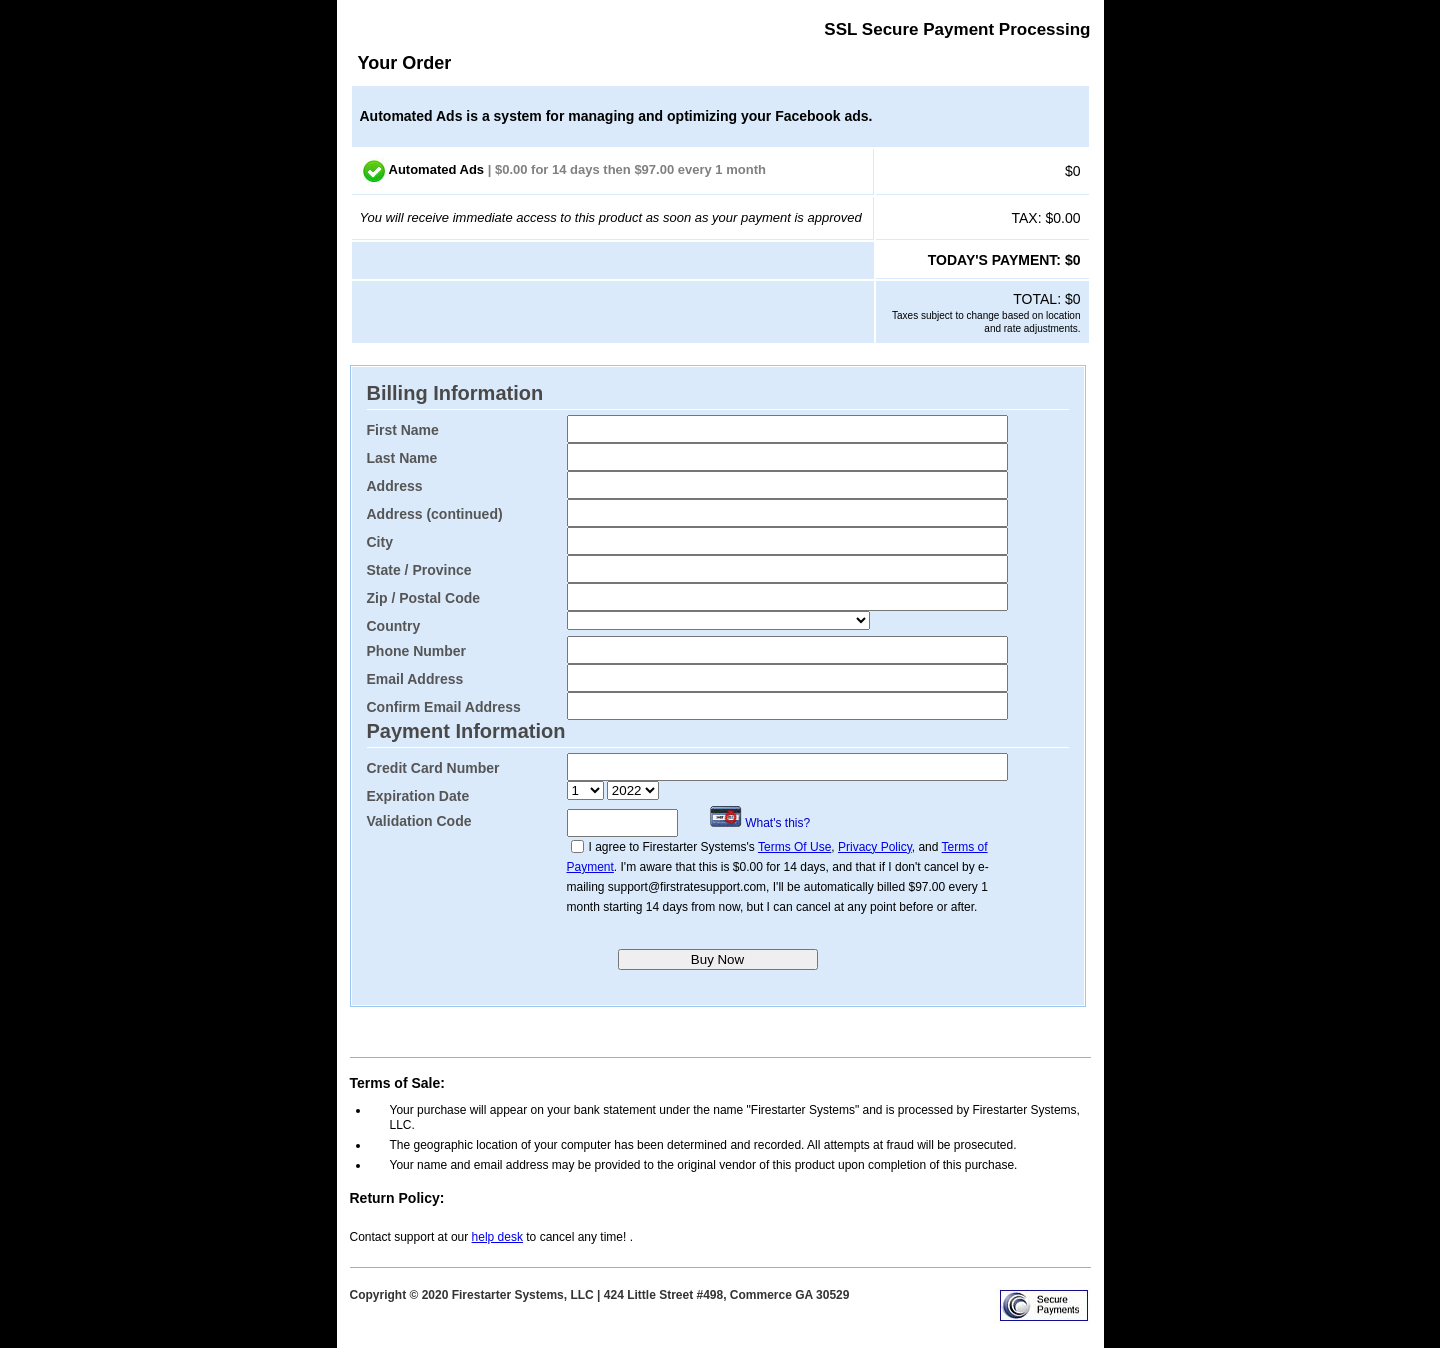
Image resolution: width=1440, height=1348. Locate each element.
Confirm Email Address (444, 707)
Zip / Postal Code (424, 598)
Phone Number (417, 651)
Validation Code (419, 821)
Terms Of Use (794, 847)
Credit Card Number (433, 768)
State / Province (419, 570)
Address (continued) (435, 514)
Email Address (415, 679)
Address (395, 486)
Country (394, 626)
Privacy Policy (875, 847)
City (380, 542)
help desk (497, 1237)
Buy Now (717, 959)
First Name (403, 430)
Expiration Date (418, 796)
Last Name (402, 458)
